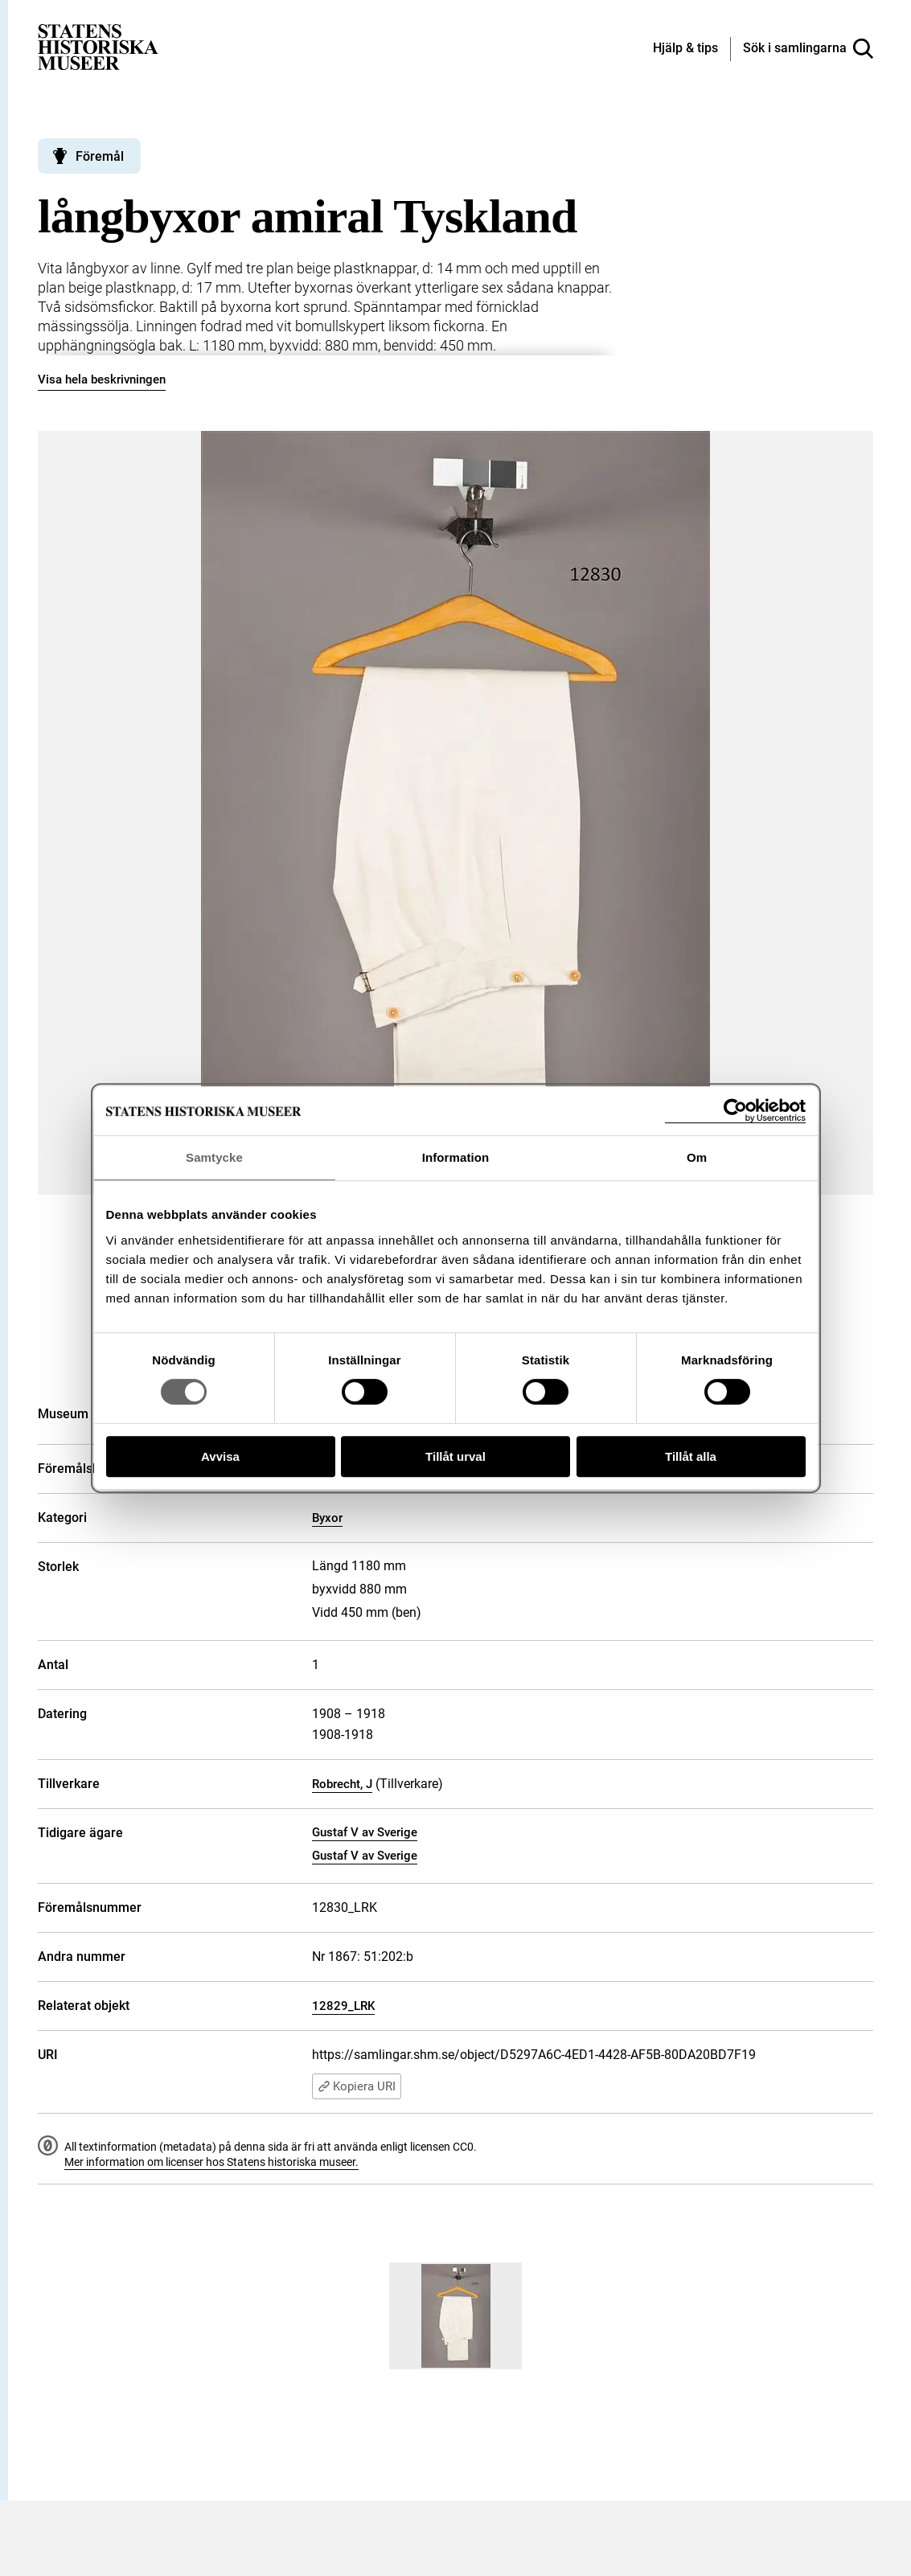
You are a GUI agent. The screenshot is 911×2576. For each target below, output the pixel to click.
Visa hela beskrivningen (102, 379)
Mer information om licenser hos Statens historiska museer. (211, 2162)
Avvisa (220, 1456)
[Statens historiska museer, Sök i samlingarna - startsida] (98, 46)
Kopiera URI (357, 2086)
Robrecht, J (342, 1784)
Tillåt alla (690, 1456)
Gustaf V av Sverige (364, 1832)
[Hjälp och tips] (685, 49)
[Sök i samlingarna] (808, 49)
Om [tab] (697, 1157)
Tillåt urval (455, 1456)
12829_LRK (343, 2006)
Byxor (327, 1518)
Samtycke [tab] (214, 1157)
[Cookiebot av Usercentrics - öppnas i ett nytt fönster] (735, 1110)
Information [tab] (456, 1157)
